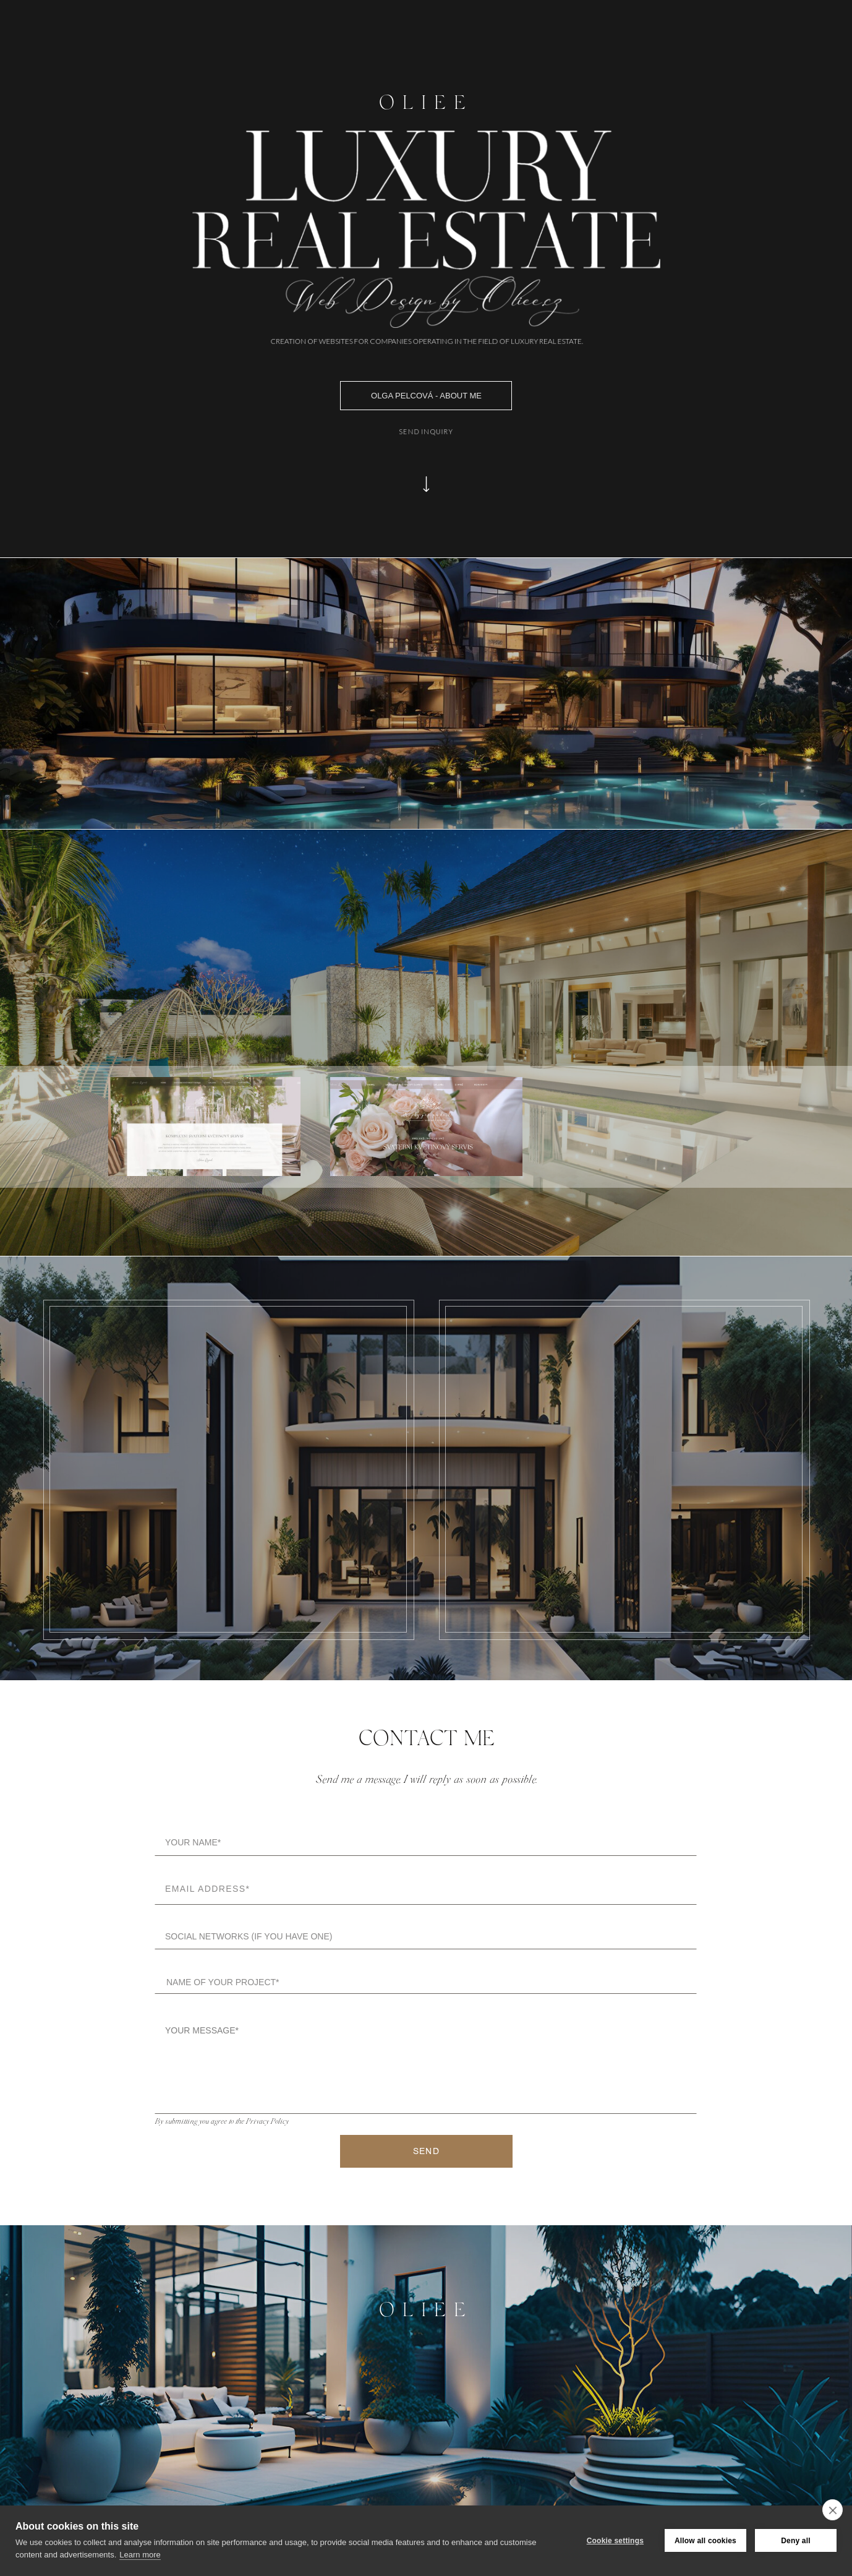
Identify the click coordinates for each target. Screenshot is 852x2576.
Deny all (796, 2540)
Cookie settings (615, 2540)
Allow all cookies (705, 2540)
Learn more (139, 2554)
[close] (832, 2509)
